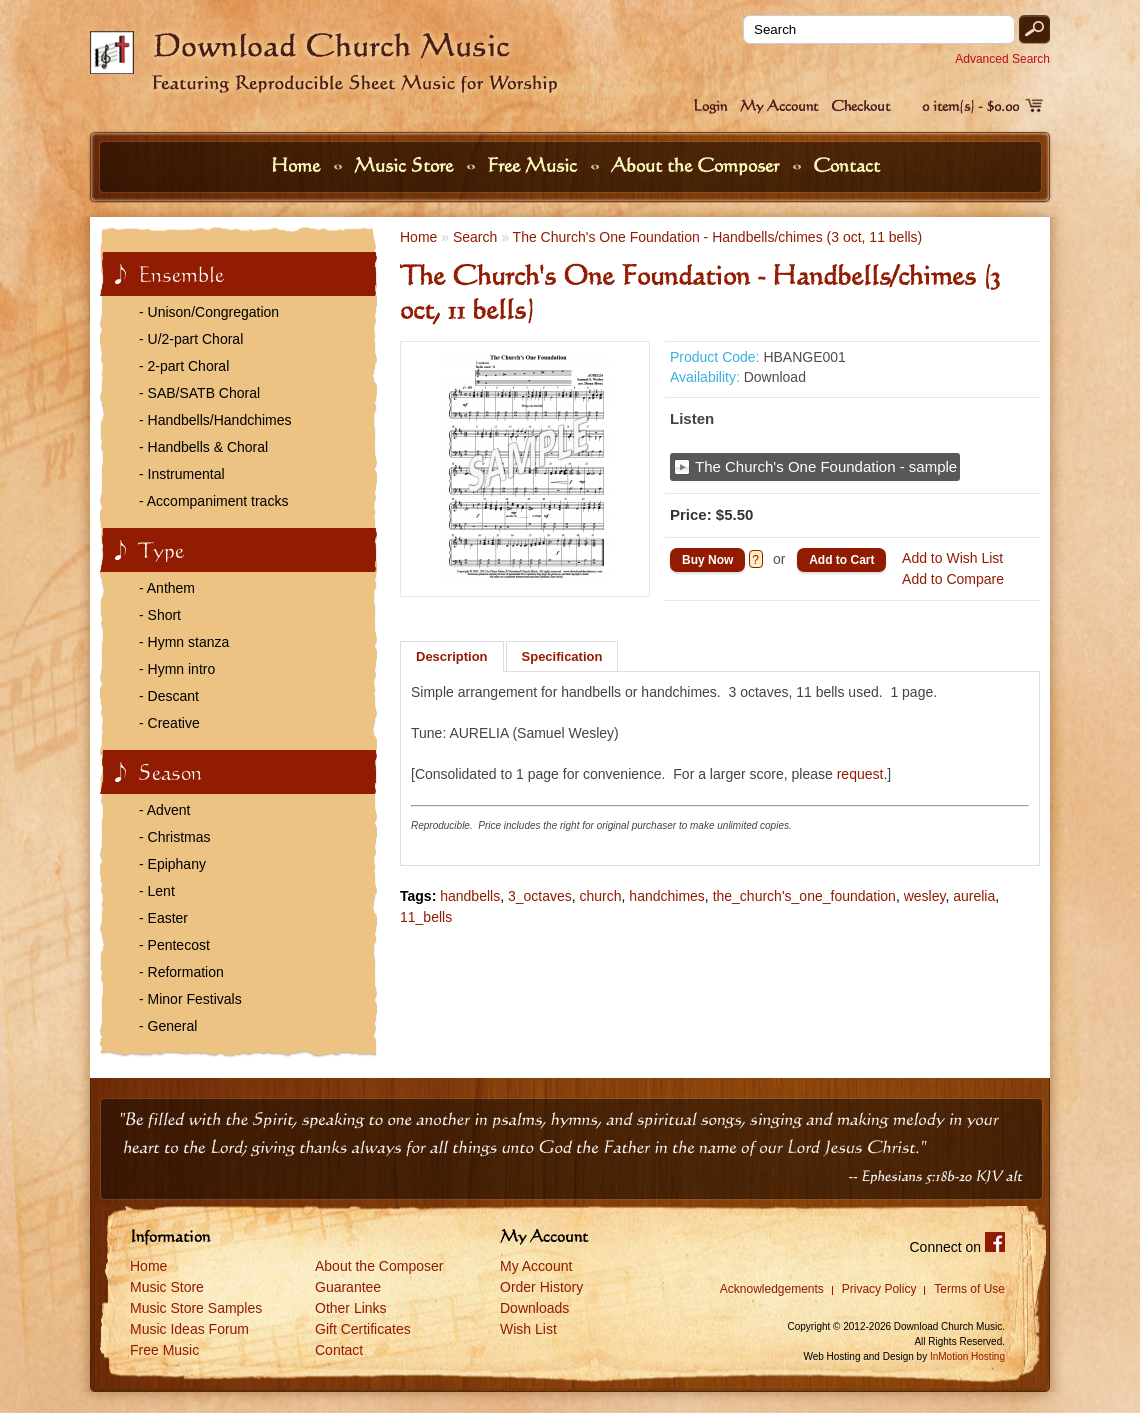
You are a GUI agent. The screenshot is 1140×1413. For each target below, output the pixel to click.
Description (452, 656)
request (860, 774)
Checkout (860, 105)
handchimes (667, 896)
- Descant (169, 696)
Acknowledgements (772, 1289)
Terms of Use (969, 1289)
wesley (925, 896)
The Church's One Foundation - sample (826, 466)
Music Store (406, 165)
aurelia (974, 896)
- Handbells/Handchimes (215, 420)
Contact (846, 165)
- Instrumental (182, 474)
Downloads (534, 1308)
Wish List (528, 1329)
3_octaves (540, 896)
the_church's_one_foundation (804, 896)
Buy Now (707, 560)
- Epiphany (172, 864)
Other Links (351, 1308)
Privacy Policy (879, 1289)
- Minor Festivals (190, 999)
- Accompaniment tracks (213, 501)
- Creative (169, 723)
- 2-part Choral (184, 366)
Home (298, 165)
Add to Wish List (952, 558)
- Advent (164, 810)
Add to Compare (953, 579)
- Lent (157, 891)
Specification (562, 656)
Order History (541, 1287)
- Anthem (167, 588)
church (601, 896)
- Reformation (181, 972)
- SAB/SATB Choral (199, 393)
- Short (160, 615)
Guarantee (348, 1287)
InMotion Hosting (967, 1356)
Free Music (534, 165)
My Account (779, 105)
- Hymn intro (177, 669)
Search (475, 237)
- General (168, 1026)
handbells (470, 896)
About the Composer (697, 165)
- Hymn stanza (184, 642)
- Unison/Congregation (209, 312)
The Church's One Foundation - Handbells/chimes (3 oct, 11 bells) (718, 237)
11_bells (426, 917)
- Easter (163, 918)
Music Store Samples (196, 1308)
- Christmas (175, 837)
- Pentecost (174, 945)
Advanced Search (1002, 59)
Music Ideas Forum (189, 1329)
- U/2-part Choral (191, 339)
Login (710, 105)
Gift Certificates (363, 1329)
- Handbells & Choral (203, 447)
